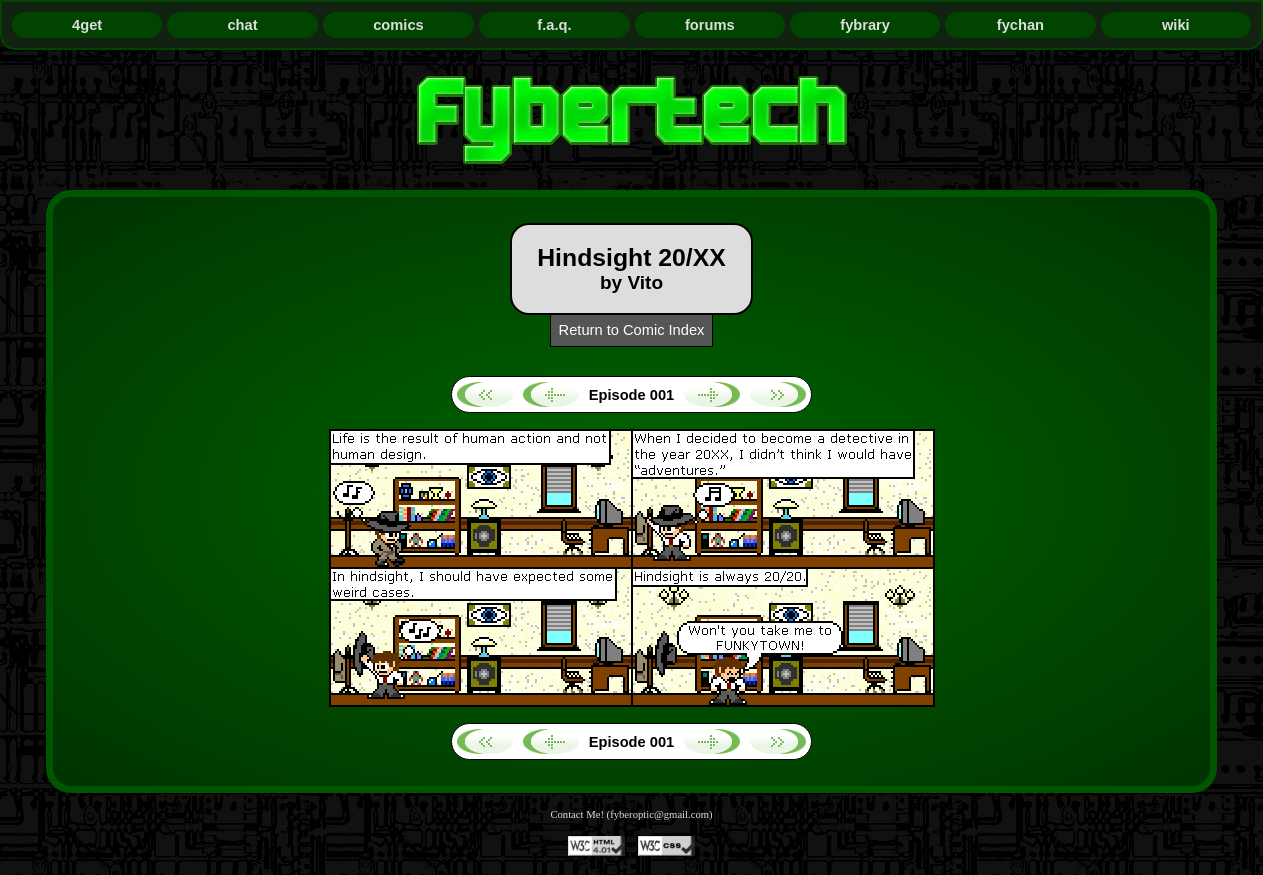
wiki (1176, 25)
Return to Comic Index (632, 330)
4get (87, 25)
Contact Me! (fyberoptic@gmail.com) (631, 814)
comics (398, 25)
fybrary (865, 25)
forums (710, 25)
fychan (1020, 25)
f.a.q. (554, 25)
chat (242, 25)
